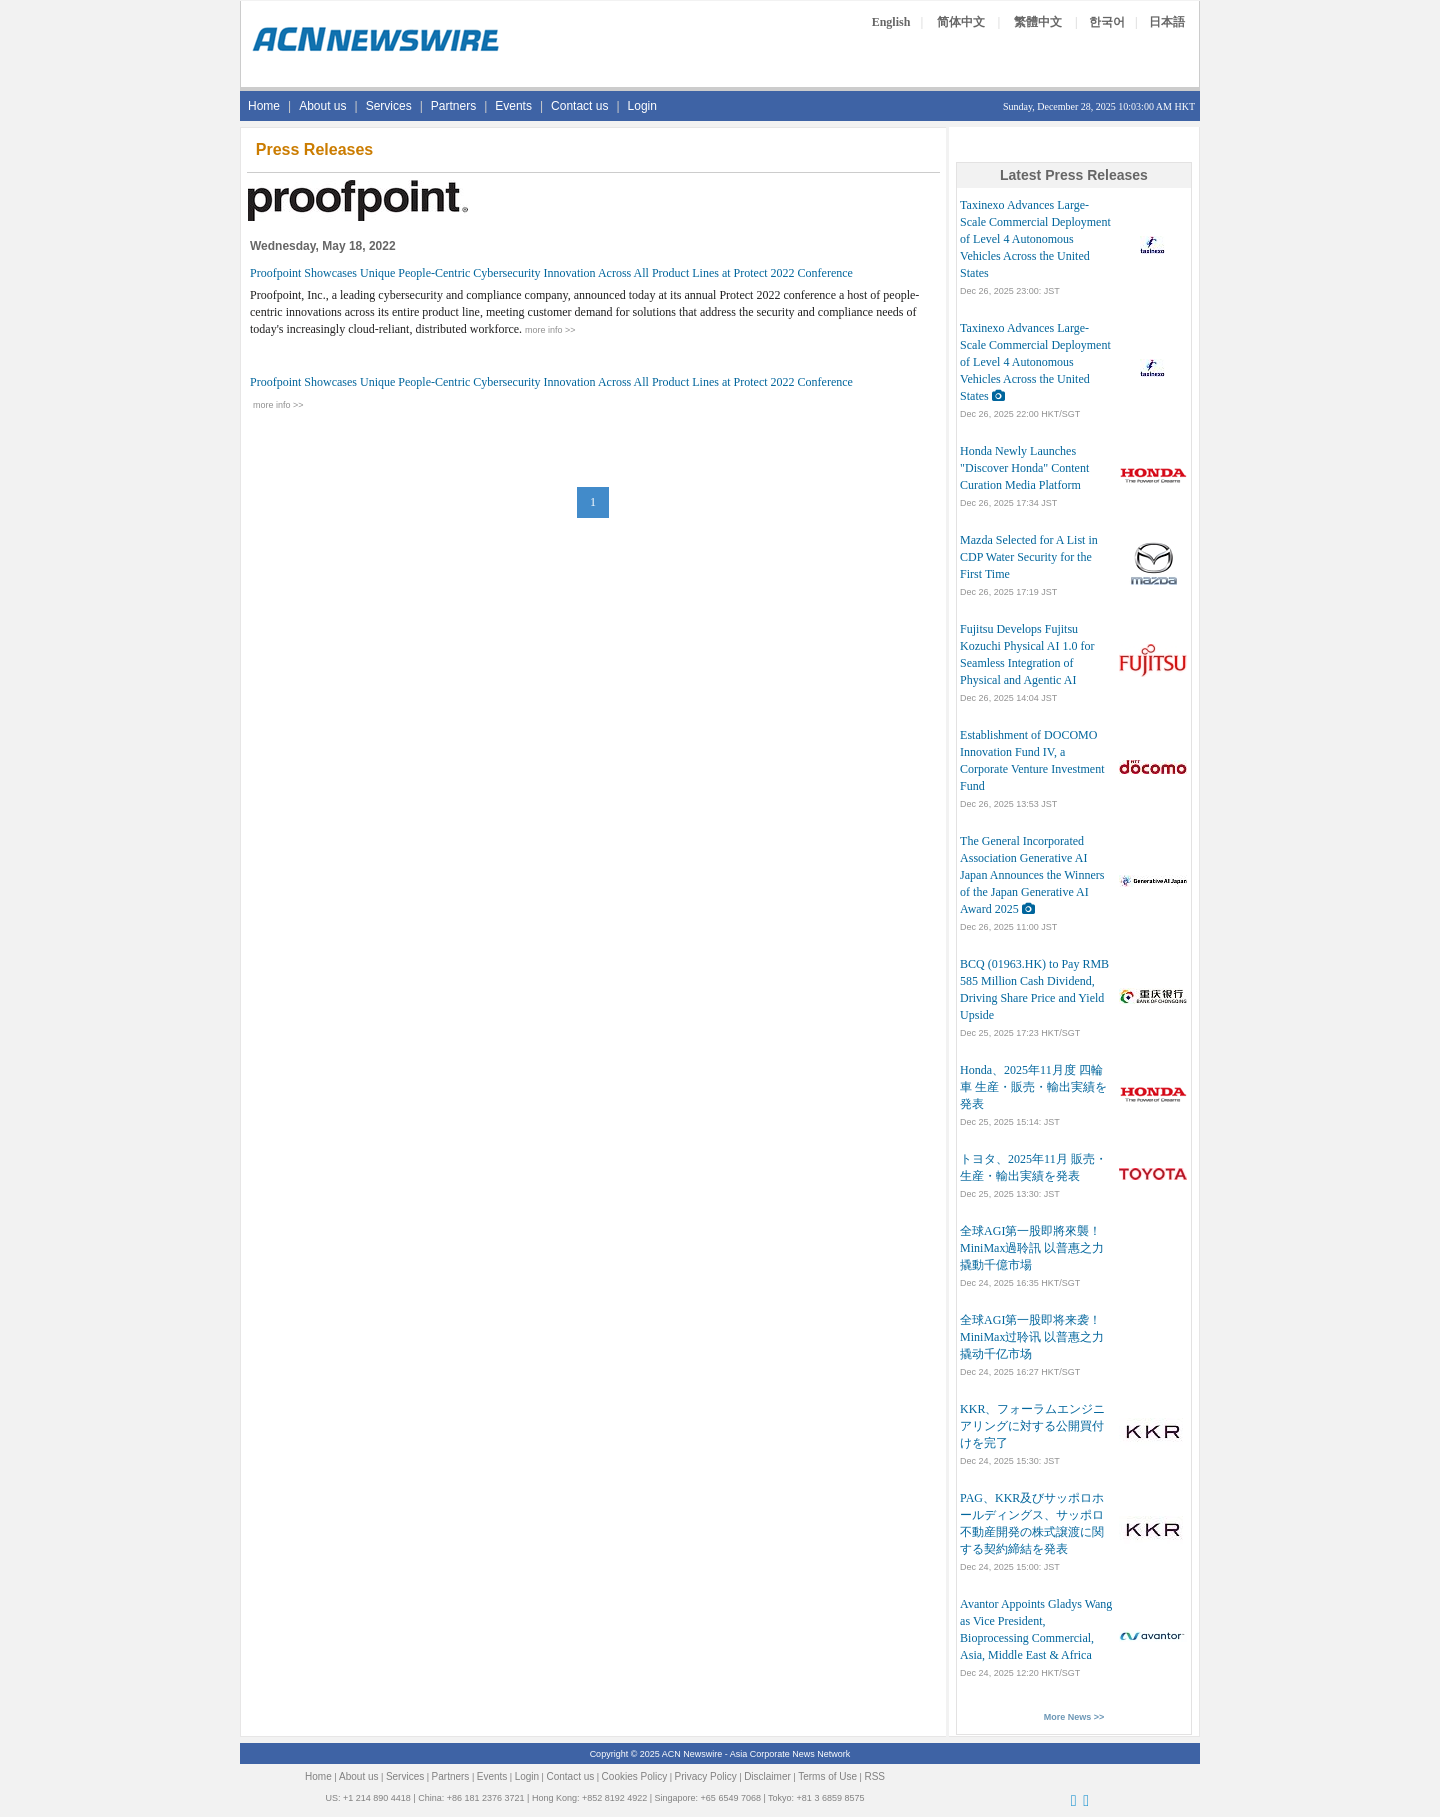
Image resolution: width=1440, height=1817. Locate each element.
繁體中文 (1038, 22)
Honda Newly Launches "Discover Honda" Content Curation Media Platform (1024, 468)
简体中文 (961, 22)
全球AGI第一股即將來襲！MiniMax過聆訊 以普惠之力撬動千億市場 (1032, 1248)
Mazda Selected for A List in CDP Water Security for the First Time (1029, 557)
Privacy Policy (706, 1776)
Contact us (579, 106)
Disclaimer (767, 1776)
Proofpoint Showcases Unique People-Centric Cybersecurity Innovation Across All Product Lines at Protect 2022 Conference (551, 273)
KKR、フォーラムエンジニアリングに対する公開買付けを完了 (1032, 1426)
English (891, 22)
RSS (874, 1776)
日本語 (1167, 22)
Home (264, 106)
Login (642, 106)
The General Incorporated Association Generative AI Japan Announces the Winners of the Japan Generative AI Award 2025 (1032, 875)
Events (513, 106)
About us (322, 106)
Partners (453, 106)
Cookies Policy (635, 1776)
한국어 (1107, 22)
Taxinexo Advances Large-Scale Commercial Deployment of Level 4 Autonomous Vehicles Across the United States (1035, 239)
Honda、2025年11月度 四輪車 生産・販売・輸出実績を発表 (1033, 1087)
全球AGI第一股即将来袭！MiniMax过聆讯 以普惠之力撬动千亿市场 (1032, 1337)
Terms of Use (827, 1776)
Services (389, 106)
